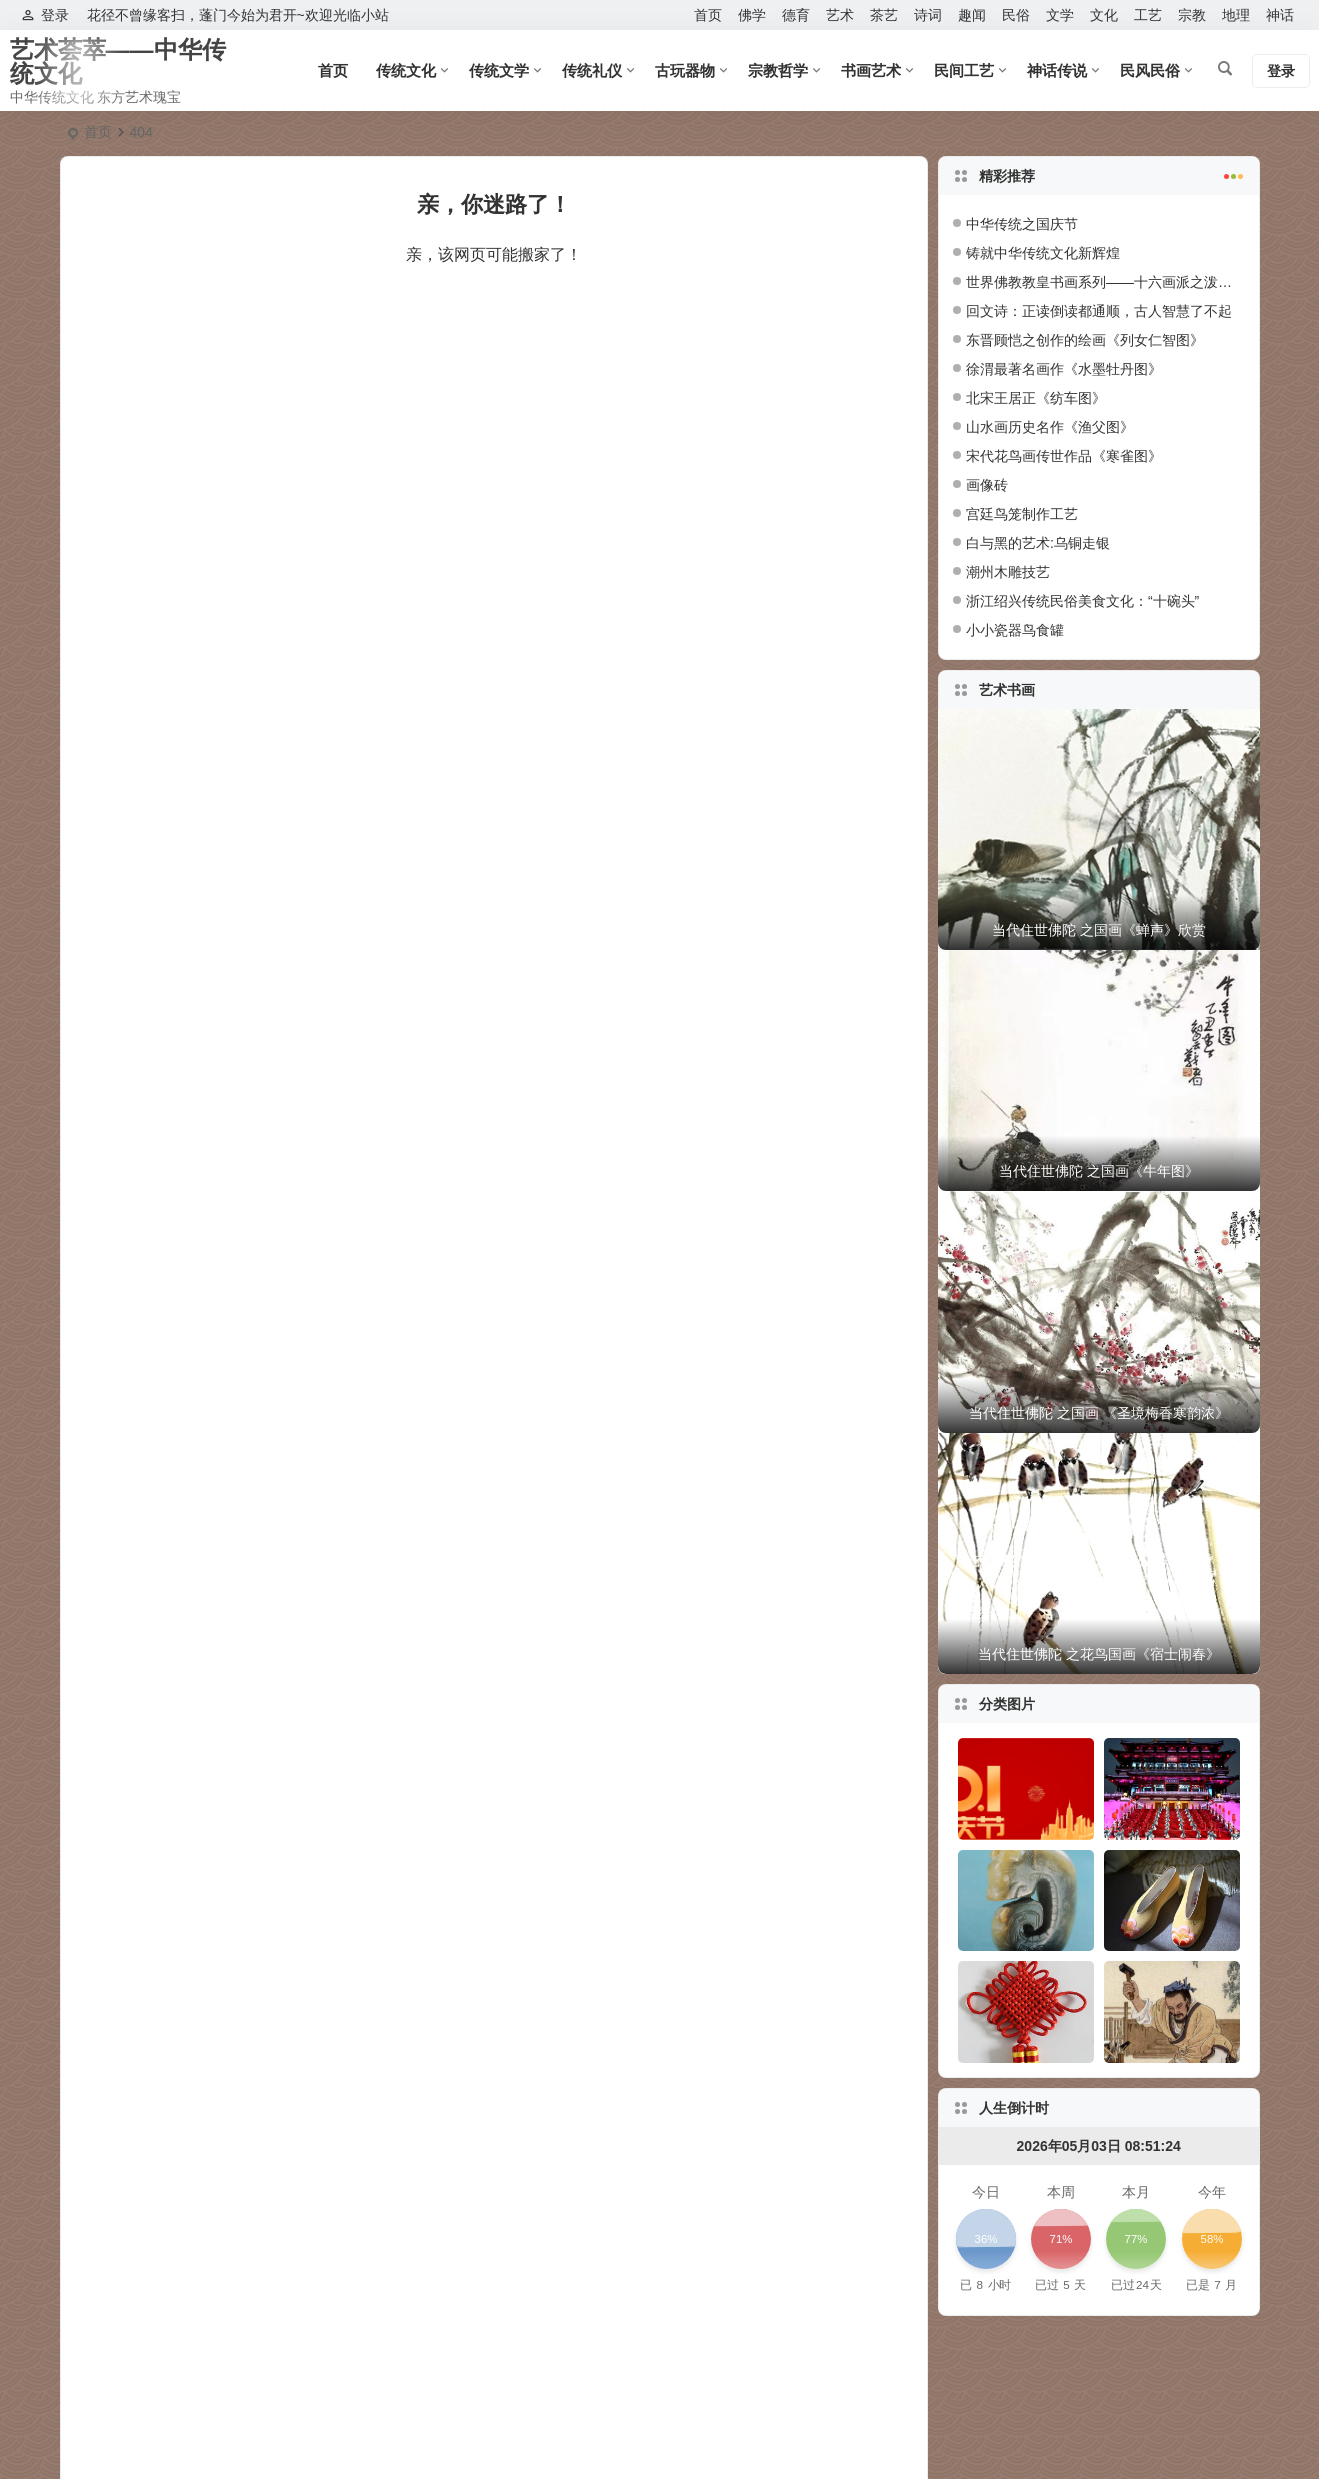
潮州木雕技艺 (1008, 572)
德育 (796, 15)
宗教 (1192, 15)
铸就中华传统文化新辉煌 (1043, 253)
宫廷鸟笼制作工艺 (1022, 514)
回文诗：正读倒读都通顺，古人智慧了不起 (1099, 311)
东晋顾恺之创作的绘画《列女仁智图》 (1085, 340)
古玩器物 (685, 70)
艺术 (840, 15)
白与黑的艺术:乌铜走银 (1038, 543)
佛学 (752, 15)
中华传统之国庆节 (1022, 224)
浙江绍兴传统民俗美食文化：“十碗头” (1082, 601)
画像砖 (987, 485)
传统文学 (499, 70)
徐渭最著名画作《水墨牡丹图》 (1064, 369)
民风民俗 (1150, 70)
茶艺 (884, 15)
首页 (708, 15)
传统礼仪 (592, 70)
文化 (1104, 15)
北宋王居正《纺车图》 (1036, 398)
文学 (1060, 15)
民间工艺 (964, 70)
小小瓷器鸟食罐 (1015, 630)
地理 (1236, 15)
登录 (45, 15)
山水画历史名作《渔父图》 (1050, 427)
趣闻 (972, 15)
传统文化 (406, 70)
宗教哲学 (778, 70)
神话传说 (1057, 70)
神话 (1280, 15)
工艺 (1148, 15)
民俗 (1016, 15)
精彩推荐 (1112, 174)
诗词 (928, 15)
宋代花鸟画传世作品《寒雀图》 (1064, 456)
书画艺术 (871, 70)
